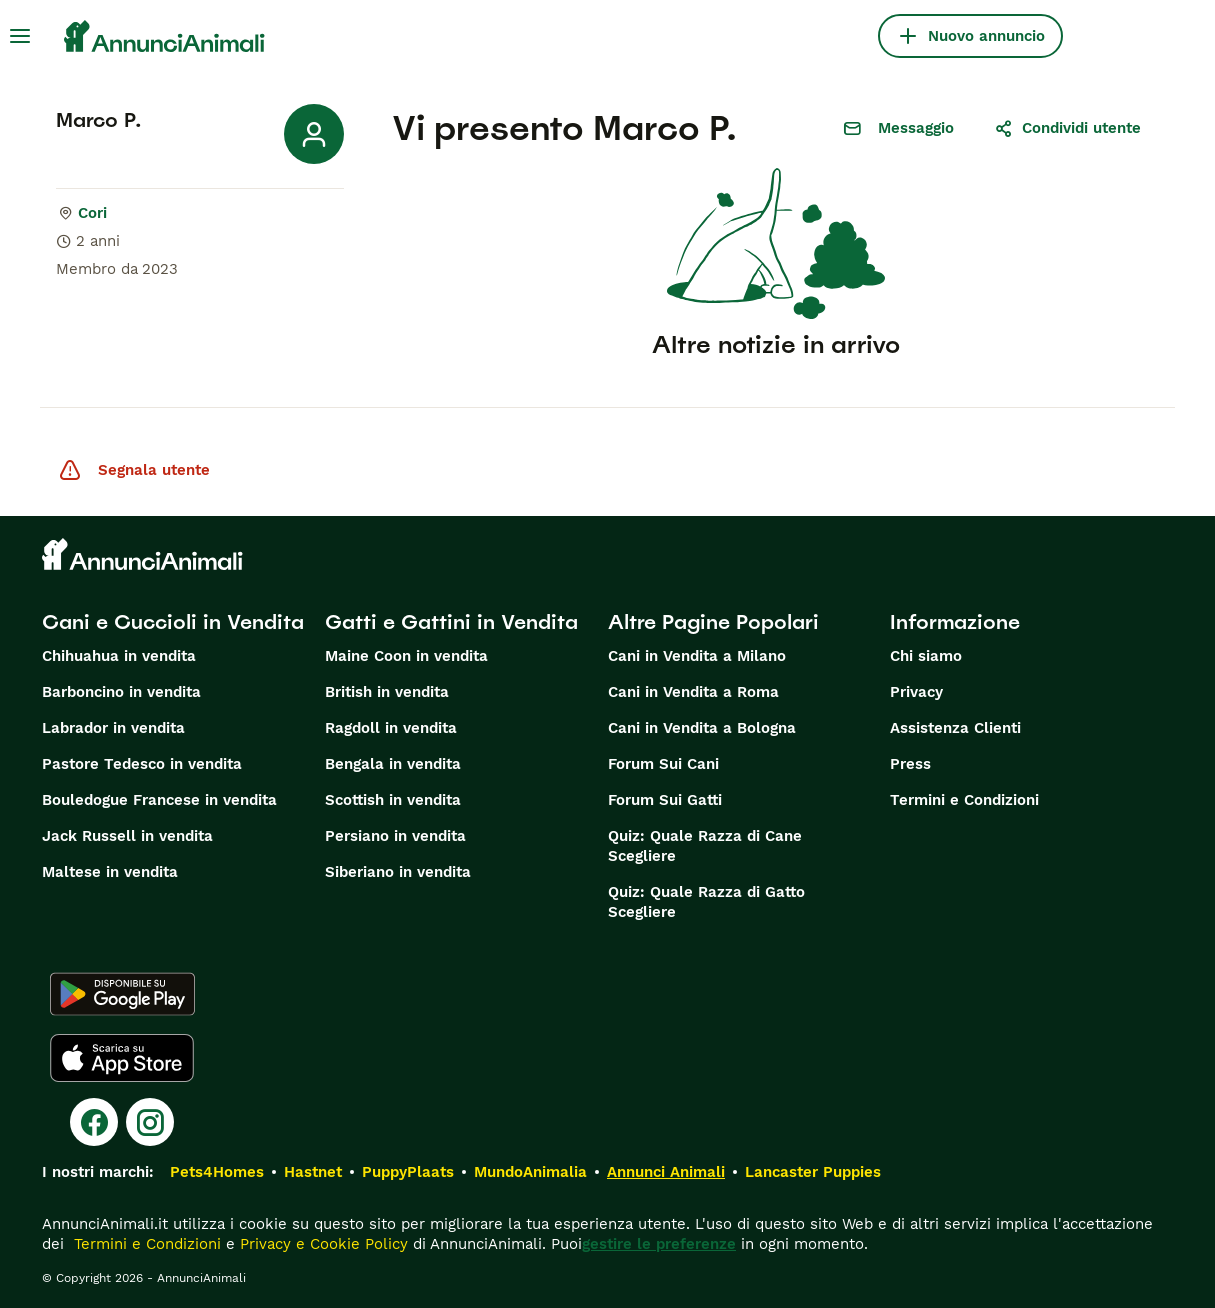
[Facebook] (94, 1122)
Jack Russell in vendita (127, 836)
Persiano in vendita (395, 836)
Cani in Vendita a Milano (697, 656)
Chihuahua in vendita (119, 656)
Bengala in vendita (393, 764)
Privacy (916, 692)
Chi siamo (926, 656)
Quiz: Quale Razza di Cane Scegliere (705, 846)
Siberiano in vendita (398, 872)
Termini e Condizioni (964, 800)
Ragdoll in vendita (391, 728)
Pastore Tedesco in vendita (142, 764)
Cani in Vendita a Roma (693, 692)
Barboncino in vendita (121, 692)
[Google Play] (122, 994)
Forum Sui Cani (663, 764)
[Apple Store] (122, 1058)
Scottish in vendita (393, 800)
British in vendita (387, 692)
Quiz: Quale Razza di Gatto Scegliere (706, 902)
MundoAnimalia (530, 1172)
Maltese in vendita (110, 872)
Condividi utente (1067, 128)
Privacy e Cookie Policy (321, 1244)
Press (910, 764)
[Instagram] (150, 1122)
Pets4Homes (217, 1172)
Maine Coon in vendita (406, 656)
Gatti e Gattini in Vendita (451, 622)
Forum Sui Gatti (665, 800)
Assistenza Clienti (955, 728)
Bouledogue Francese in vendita (159, 800)
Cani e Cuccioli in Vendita (173, 622)
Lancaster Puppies (813, 1172)
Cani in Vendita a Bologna (702, 728)
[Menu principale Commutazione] (20, 36)
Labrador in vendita (113, 728)
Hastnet (313, 1172)
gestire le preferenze (659, 1244)
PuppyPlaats (408, 1172)
